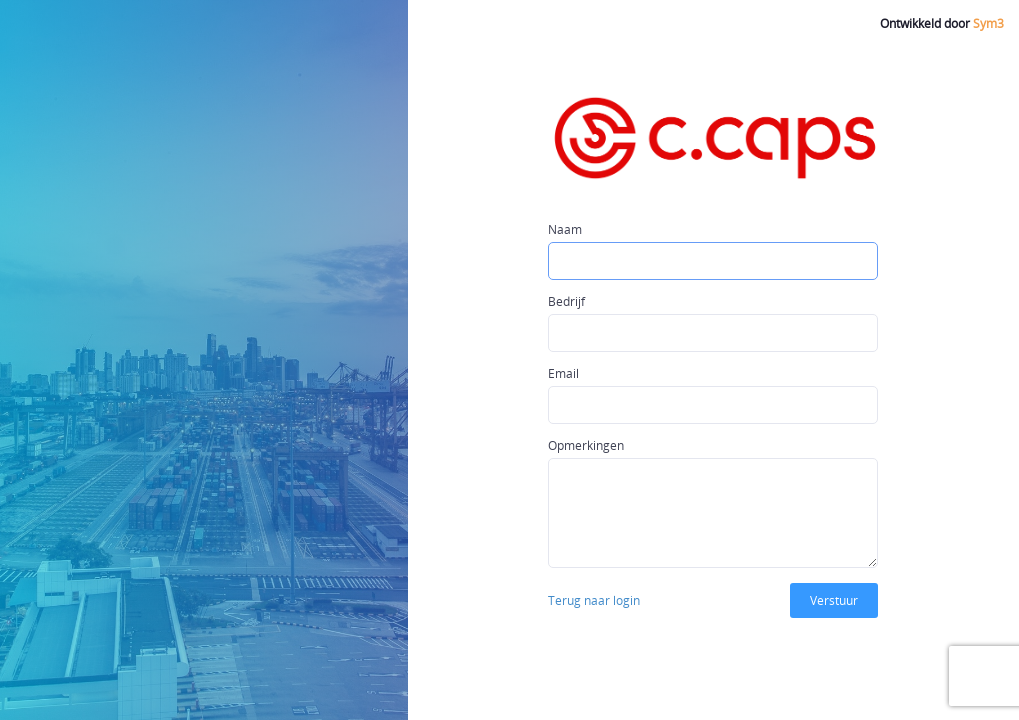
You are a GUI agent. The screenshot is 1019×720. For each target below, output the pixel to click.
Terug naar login (594, 600)
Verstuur (834, 600)
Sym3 (988, 23)
